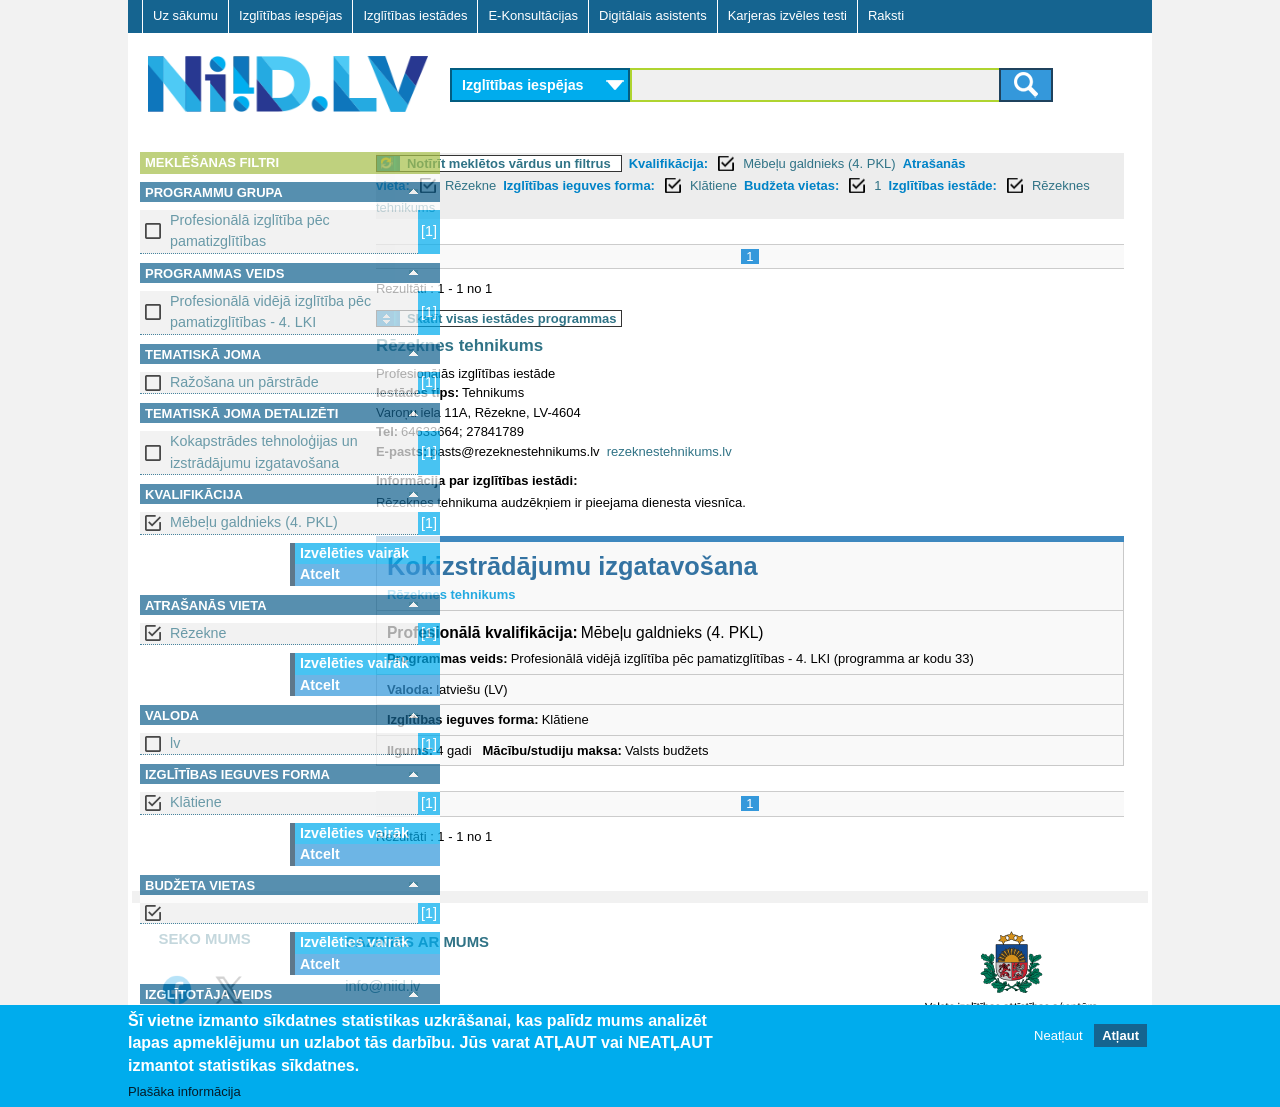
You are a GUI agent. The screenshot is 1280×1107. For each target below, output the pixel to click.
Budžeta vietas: (871, 185)
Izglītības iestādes (415, 15)
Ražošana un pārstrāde (244, 382)
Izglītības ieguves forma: (659, 185)
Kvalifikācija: (749, 163)
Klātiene (196, 802)
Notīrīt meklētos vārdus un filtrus (589, 163)
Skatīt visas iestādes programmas (592, 318)
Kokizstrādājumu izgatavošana (652, 566)
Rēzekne (198, 633)
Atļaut (1120, 1036)
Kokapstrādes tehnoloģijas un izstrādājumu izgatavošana (264, 451)
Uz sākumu (185, 15)
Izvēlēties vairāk (354, 553)
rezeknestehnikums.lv (749, 451)
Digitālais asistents (653, 15)
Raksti (886, 15)
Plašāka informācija (184, 1091)
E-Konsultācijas (533, 15)
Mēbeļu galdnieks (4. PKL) (254, 522)
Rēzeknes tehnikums (600, 207)
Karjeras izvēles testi (787, 15)
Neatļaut (1058, 1036)
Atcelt (320, 574)
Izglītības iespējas (290, 15)
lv (175, 743)
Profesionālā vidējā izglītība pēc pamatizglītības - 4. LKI (270, 311)
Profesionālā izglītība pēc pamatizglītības (250, 230)
